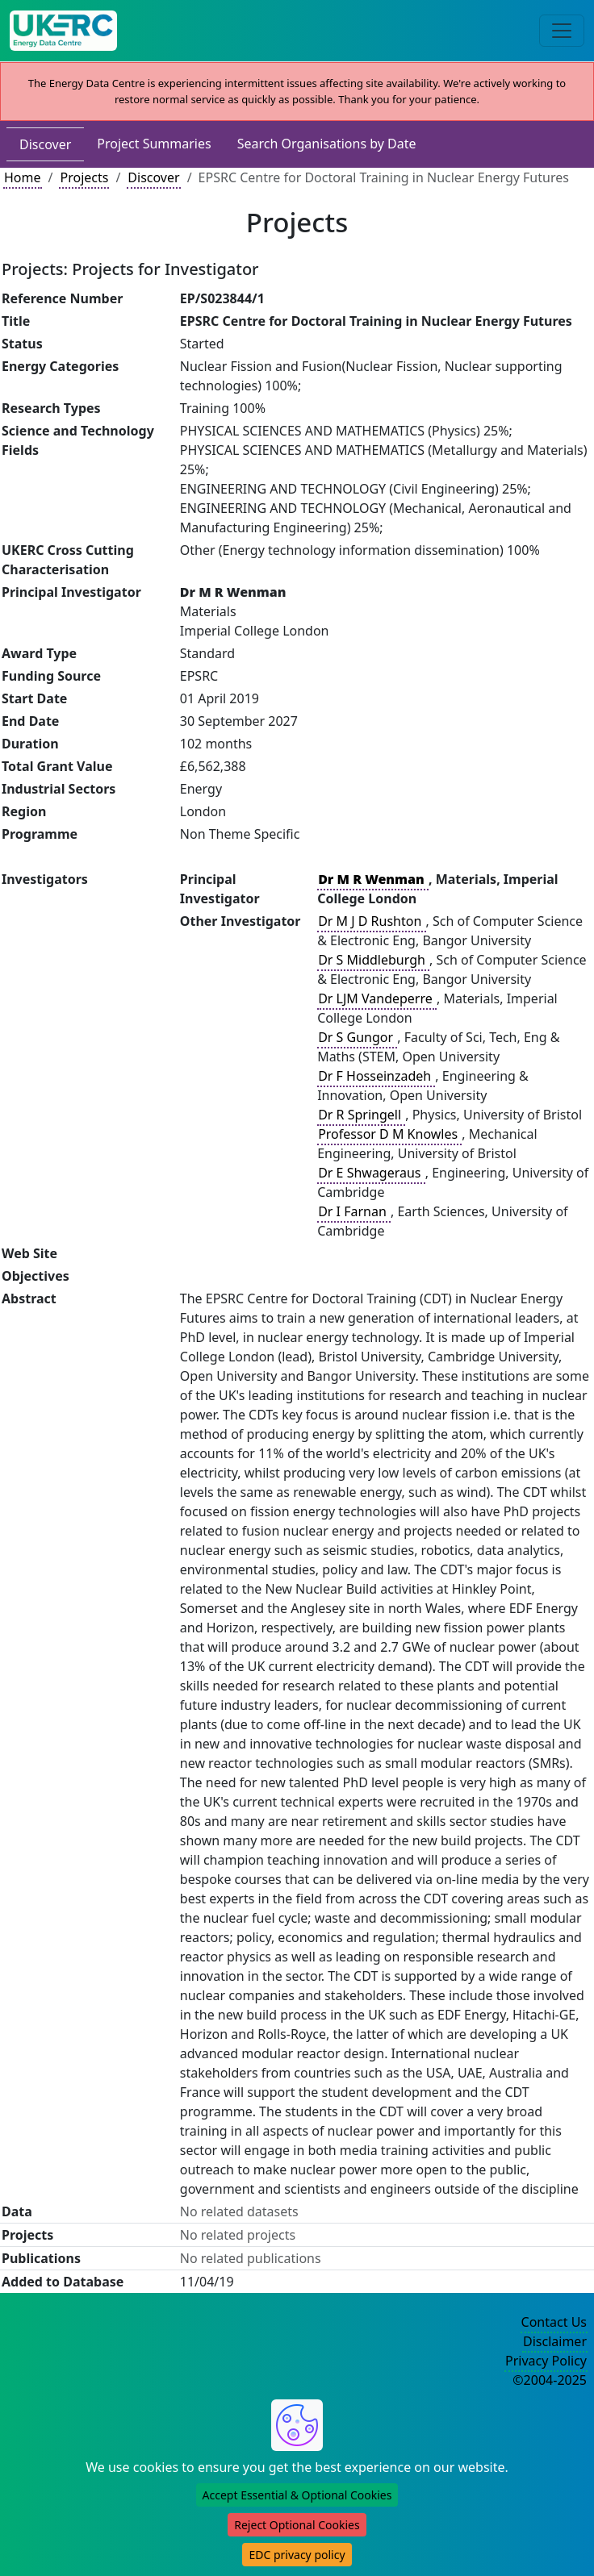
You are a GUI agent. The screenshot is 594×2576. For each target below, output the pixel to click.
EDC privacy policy (297, 2554)
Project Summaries (154, 143)
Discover (45, 144)
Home (22, 177)
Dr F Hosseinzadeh (376, 1076)
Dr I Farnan (354, 1211)
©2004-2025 (549, 2380)
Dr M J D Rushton (371, 921)
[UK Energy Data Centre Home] (63, 30)
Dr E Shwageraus (371, 1173)
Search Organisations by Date (326, 143)
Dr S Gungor (357, 1037)
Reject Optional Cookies (296, 2524)
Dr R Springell (361, 1114)
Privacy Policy (546, 2361)
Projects (84, 177)
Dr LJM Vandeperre (377, 998)
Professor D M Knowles (389, 1134)
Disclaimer (555, 2341)
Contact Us (554, 2322)
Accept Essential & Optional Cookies (297, 2495)
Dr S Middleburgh (373, 960)
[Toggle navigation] (561, 31)
